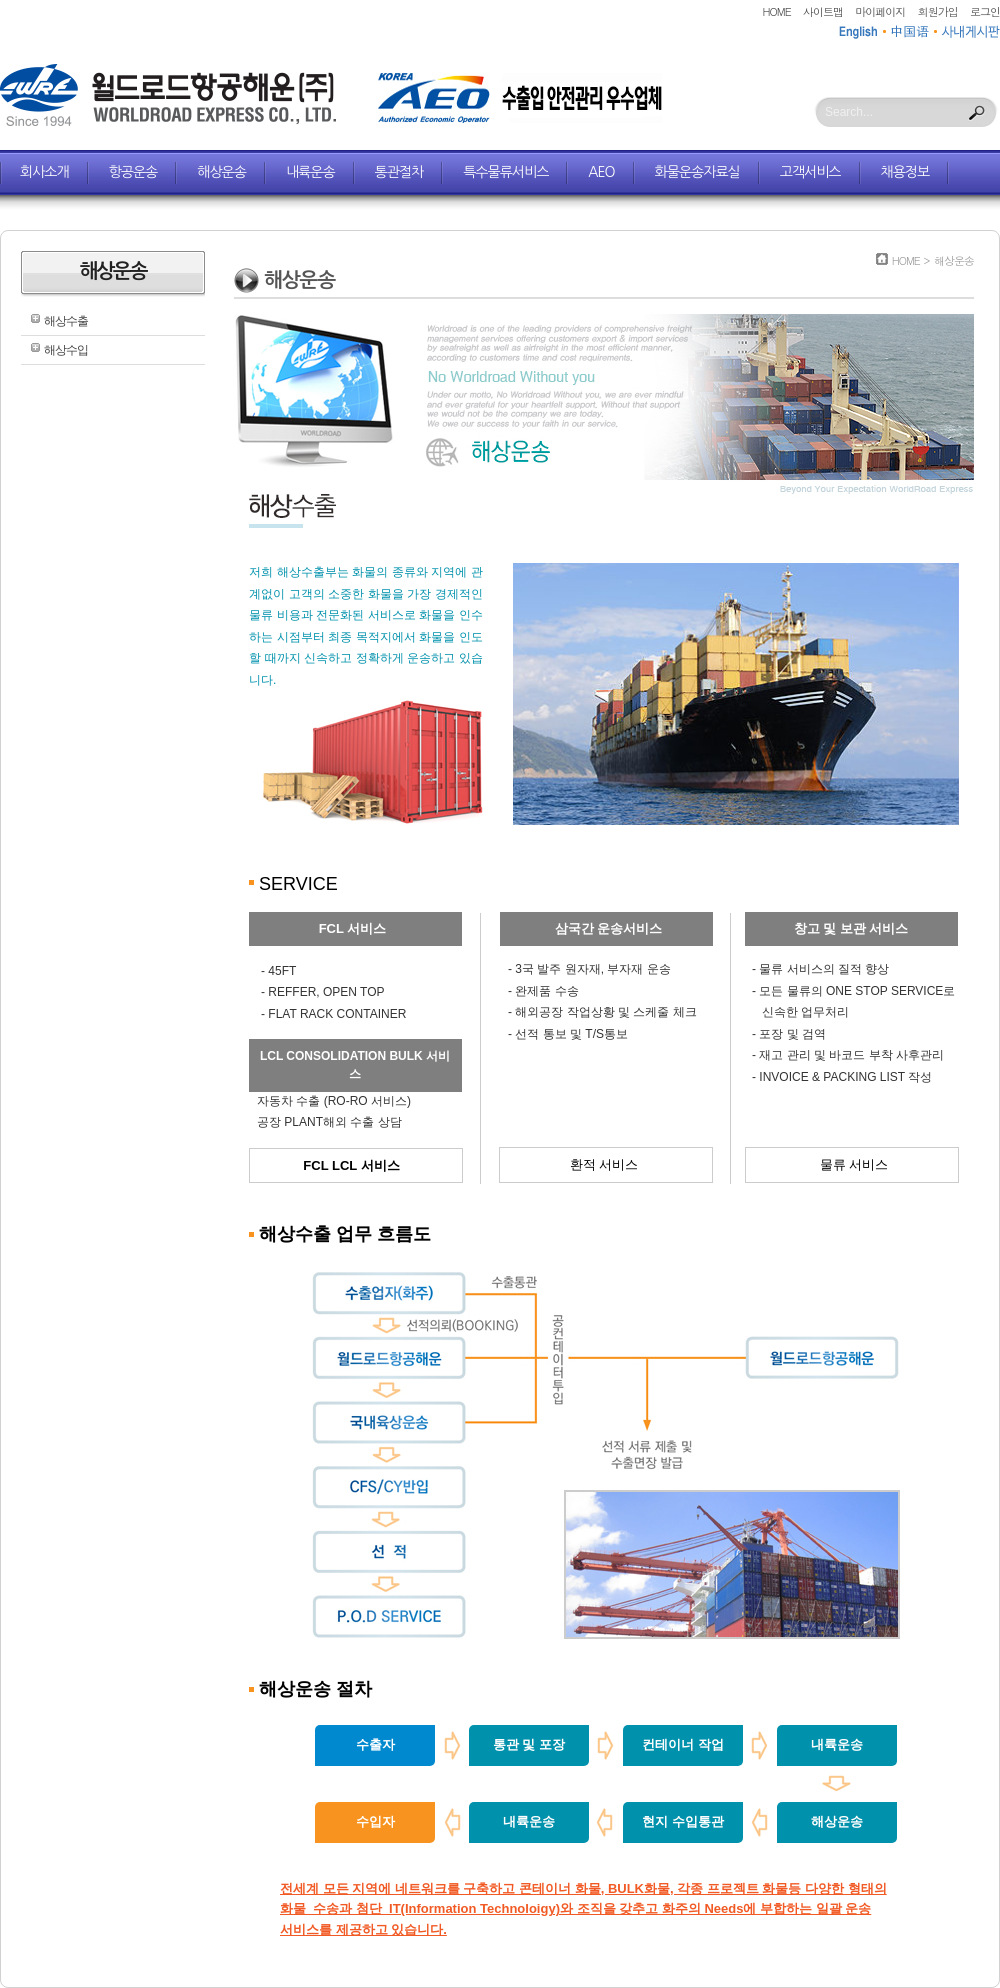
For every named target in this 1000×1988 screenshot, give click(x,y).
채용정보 (905, 172)
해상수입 (66, 350)
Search (977, 113)
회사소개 (44, 172)
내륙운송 (310, 172)
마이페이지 (880, 11)
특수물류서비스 (505, 172)
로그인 (985, 11)
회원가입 (938, 11)
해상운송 (221, 172)
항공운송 (133, 172)
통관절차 (399, 172)
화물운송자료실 (697, 172)
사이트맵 (823, 11)
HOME (777, 11)
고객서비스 (810, 172)
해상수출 (66, 321)
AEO (601, 172)
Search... (849, 112)
